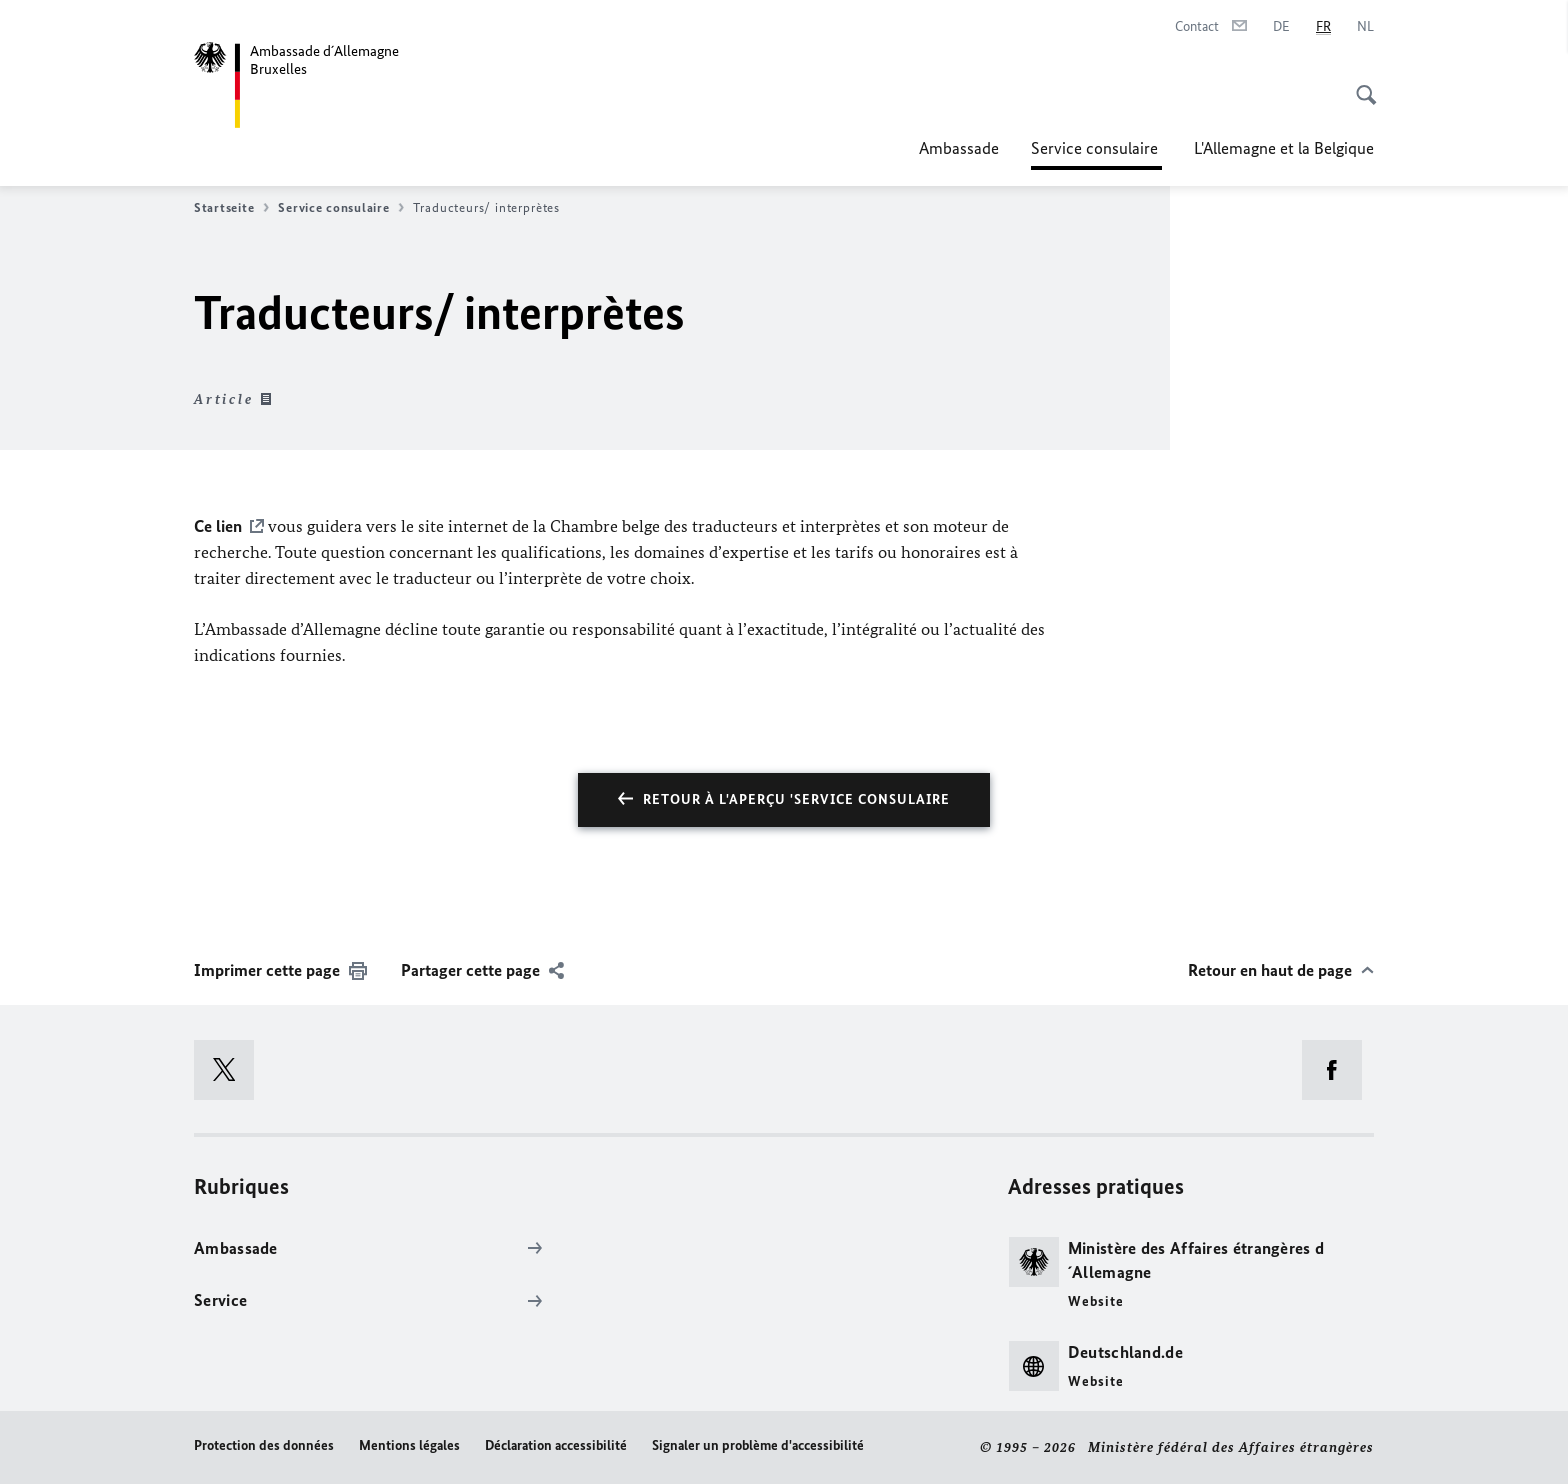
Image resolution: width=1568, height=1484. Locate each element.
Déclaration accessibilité (556, 1445)
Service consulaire (1096, 148)
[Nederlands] (1365, 27)
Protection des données (264, 1445)
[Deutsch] (1281, 27)
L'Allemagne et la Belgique (1284, 148)
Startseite (231, 208)
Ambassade (959, 148)
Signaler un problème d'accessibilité (758, 1445)
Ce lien (218, 526)
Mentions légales (409, 1445)
